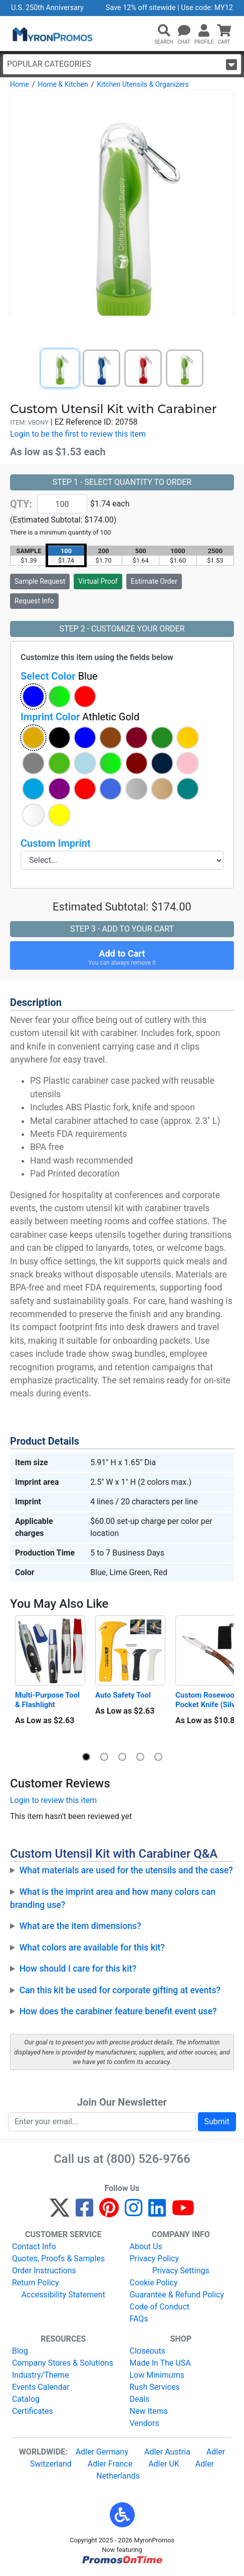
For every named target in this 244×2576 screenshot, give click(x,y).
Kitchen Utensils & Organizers (143, 84)
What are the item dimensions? (80, 1926)
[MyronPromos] (51, 34)
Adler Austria (167, 2452)
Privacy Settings (180, 2270)
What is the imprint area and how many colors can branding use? (112, 1898)
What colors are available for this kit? (92, 1948)
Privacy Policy (154, 2258)
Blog (20, 2351)
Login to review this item (53, 1800)
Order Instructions (44, 2270)
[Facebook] (84, 2212)
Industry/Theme (40, 2375)
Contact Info (34, 2246)
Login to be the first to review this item (78, 434)
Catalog (26, 2399)
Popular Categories (122, 64)
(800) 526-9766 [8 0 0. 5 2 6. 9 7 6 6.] (148, 2159)
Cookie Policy (154, 2282)
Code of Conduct (160, 2306)
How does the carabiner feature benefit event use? (118, 2011)
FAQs (139, 2319)
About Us (146, 2246)
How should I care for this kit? (78, 1969)
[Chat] (183, 31)
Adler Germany (102, 2452)
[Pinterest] (109, 2212)
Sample (40, 581)
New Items (149, 2411)
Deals (140, 2399)
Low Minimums (157, 2375)
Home (19, 84)
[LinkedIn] (157, 2212)
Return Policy (35, 2282)
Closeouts (148, 2351)
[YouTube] (183, 2212)
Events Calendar (41, 2387)
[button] (163, 31)
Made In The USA (160, 2363)
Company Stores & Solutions (62, 2363)
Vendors (144, 2423)
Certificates (32, 2411)
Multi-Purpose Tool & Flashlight (48, 1700)
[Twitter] (60, 2212)
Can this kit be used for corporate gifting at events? (120, 1990)
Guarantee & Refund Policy (177, 2294)
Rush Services (155, 2387)
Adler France (110, 2464)
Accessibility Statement (63, 2294)
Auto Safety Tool (123, 1695)
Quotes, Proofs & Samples (58, 2258)
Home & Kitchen (63, 84)
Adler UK (163, 2464)
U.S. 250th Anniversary (47, 8)
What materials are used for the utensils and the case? (126, 1870)
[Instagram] (133, 2212)
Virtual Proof (97, 581)
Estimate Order (154, 581)
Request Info (34, 601)
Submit (216, 2121)
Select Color (59, 676)
